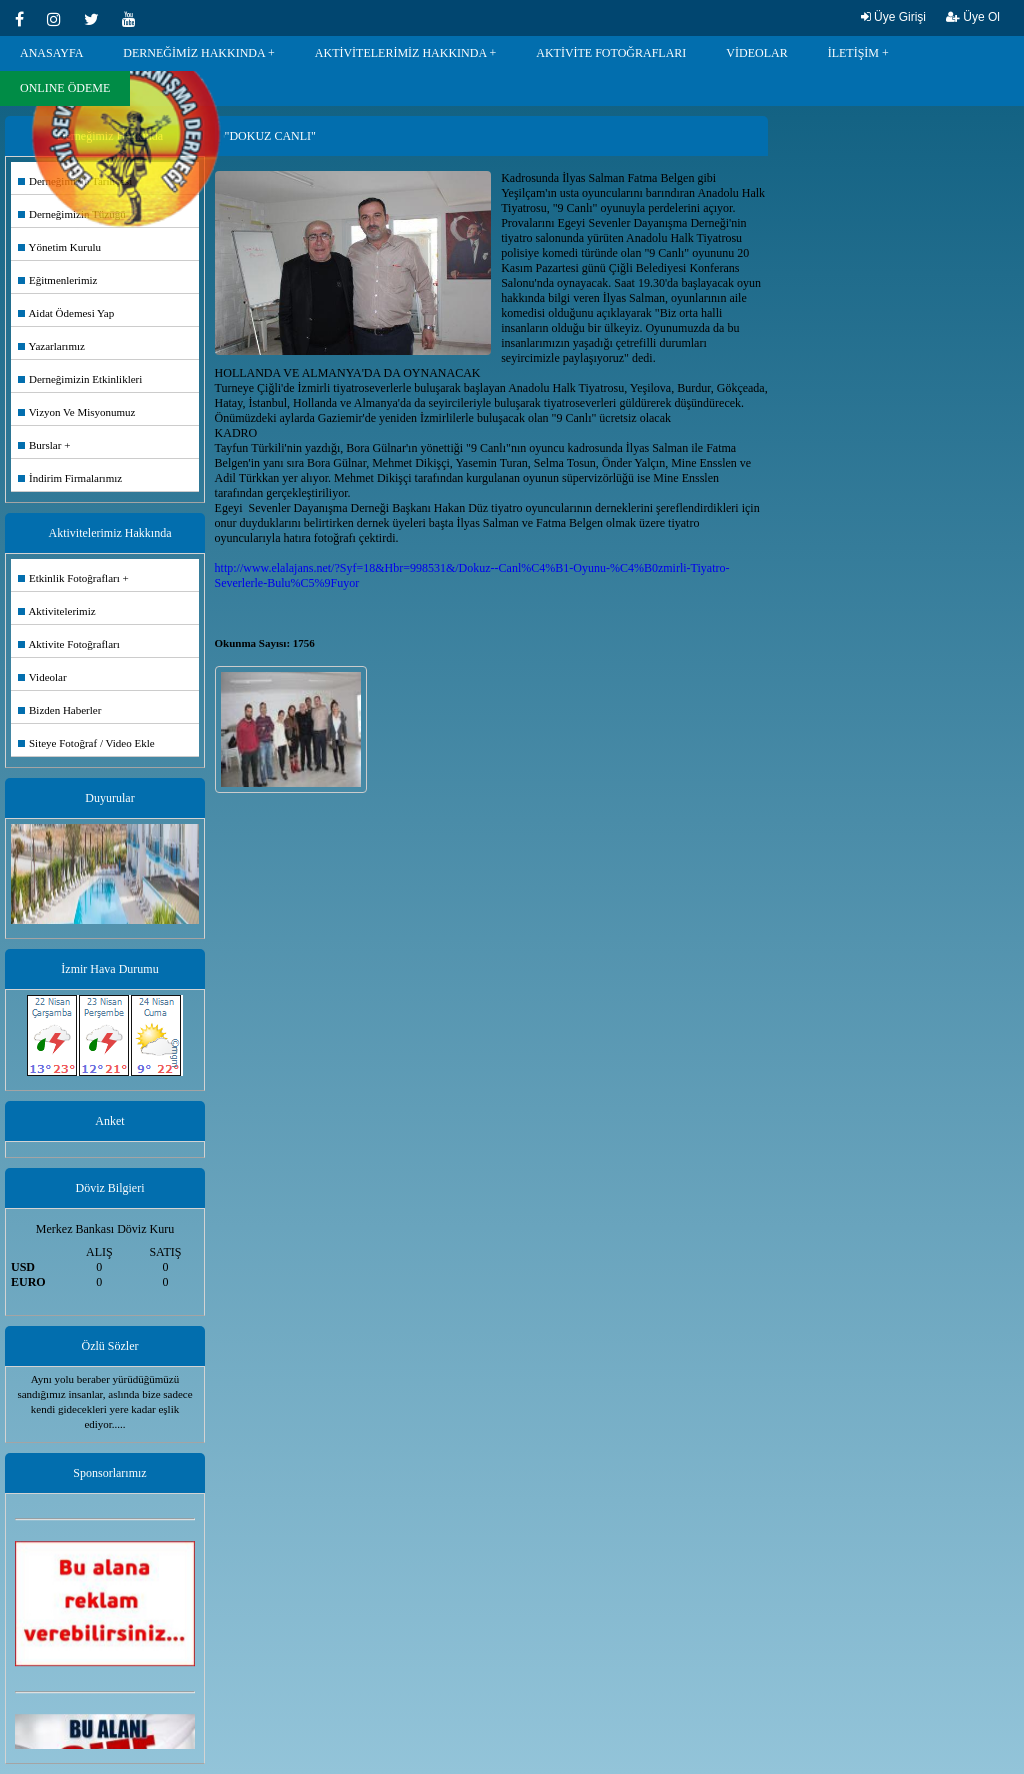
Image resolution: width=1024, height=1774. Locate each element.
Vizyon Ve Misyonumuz (77, 412)
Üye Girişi (893, 17)
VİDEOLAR (756, 53)
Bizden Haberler (59, 710)
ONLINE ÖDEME (65, 88)
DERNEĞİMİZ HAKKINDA (194, 53)
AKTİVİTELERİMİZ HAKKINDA (401, 53)
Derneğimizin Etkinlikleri (80, 379)
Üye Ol (973, 17)
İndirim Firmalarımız (70, 478)
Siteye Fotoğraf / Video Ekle (86, 743)
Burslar (39, 445)
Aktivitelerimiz (57, 611)
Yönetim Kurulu (59, 247)
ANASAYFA (51, 53)
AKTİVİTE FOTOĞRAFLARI (611, 53)
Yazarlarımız (51, 346)
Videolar (42, 677)
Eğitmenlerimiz (57, 280)
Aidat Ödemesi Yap (66, 313)
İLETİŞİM (853, 53)
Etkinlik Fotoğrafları (69, 578)
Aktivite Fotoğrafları (69, 644)
